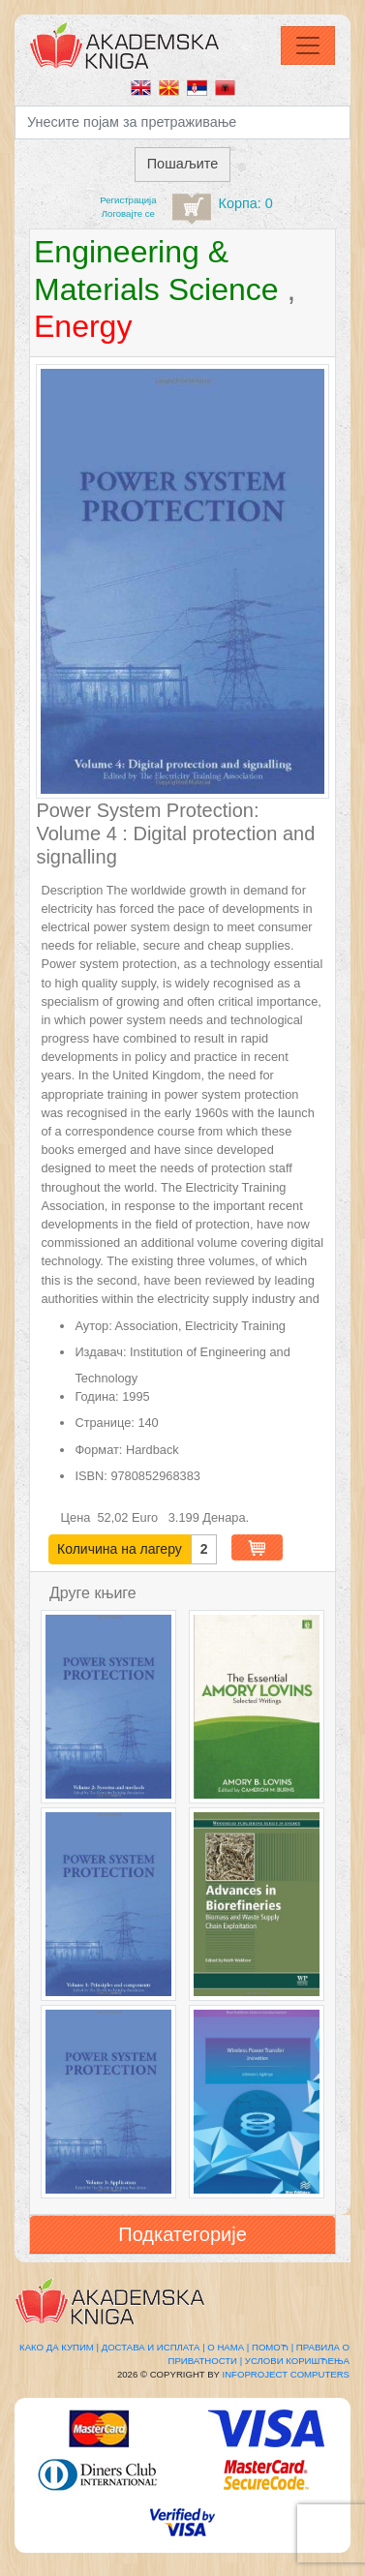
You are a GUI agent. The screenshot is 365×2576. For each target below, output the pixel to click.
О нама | (228, 2347)
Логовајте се (128, 213)
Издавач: (100, 1352)
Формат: (98, 1449)
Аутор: (93, 1325)
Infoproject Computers (286, 2374)
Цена (77, 1517)
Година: (96, 1396)
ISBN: (90, 1476)
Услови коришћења (297, 2360)
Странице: (104, 1422)
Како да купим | (59, 2347)
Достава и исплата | (153, 2347)
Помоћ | (272, 2347)
